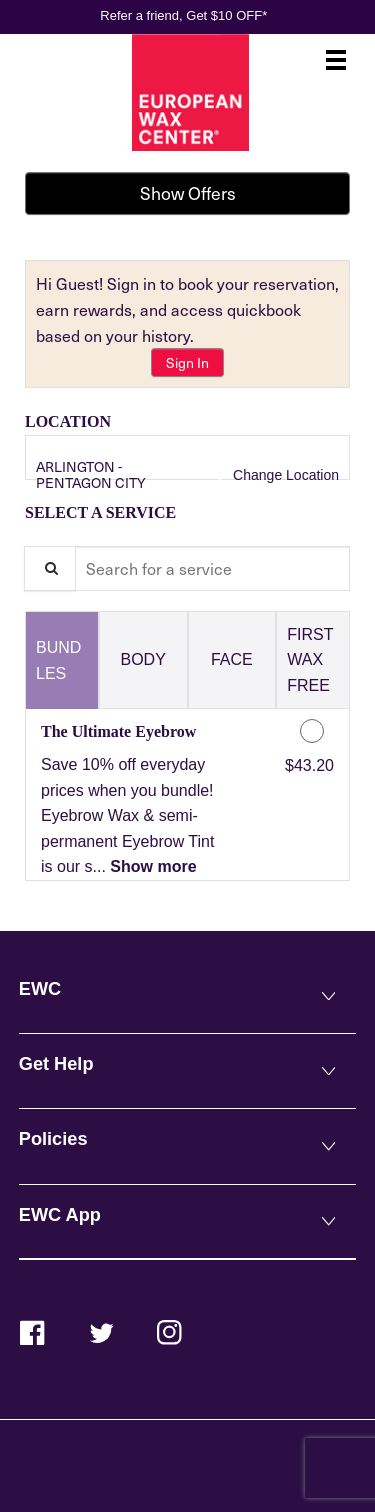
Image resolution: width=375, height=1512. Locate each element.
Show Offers (188, 193)
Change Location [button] (284, 475)
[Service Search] (50, 568)
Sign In (187, 362)
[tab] (62, 660)
